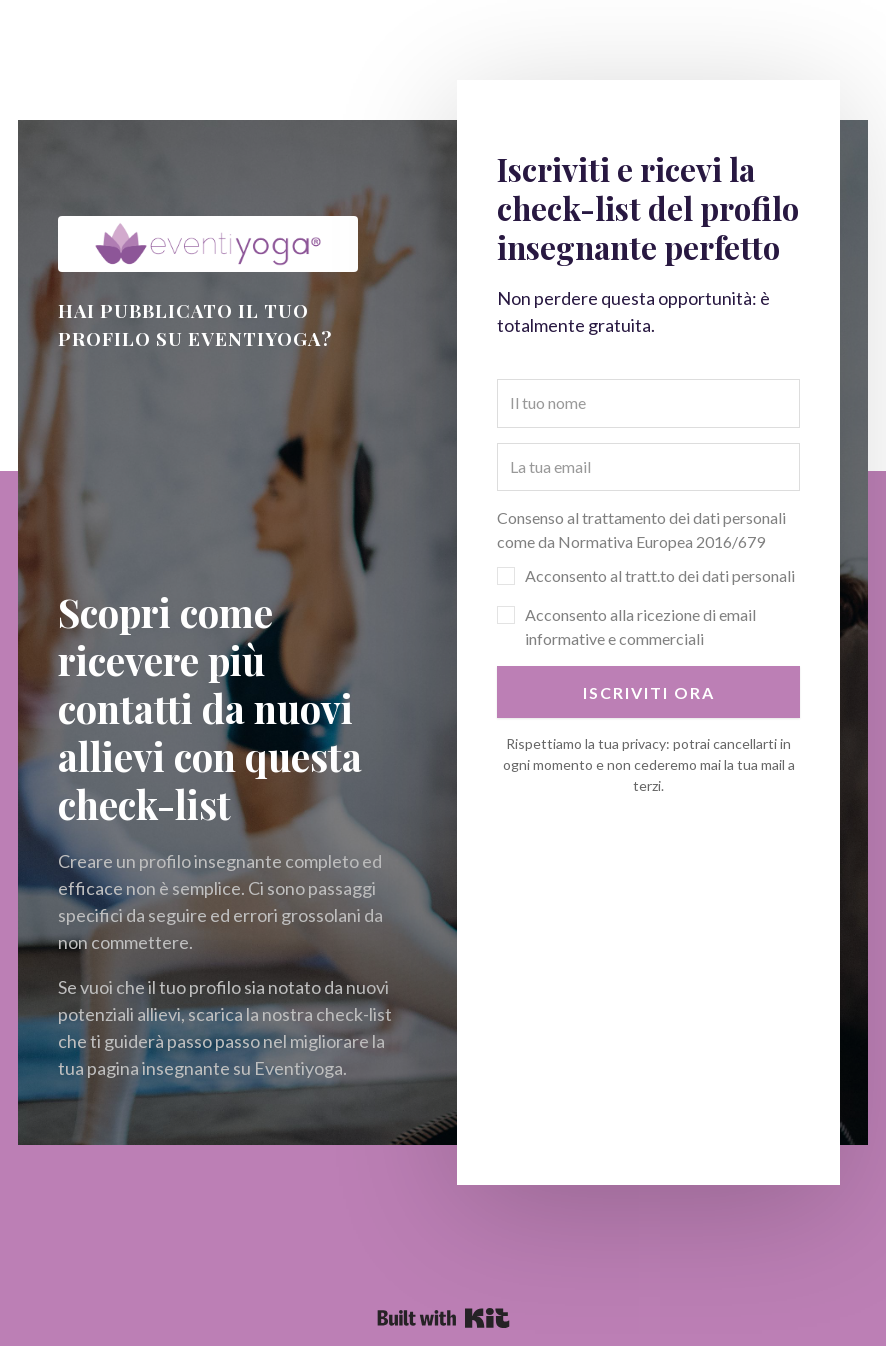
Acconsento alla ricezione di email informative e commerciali (640, 626)
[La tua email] (648, 467)
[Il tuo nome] (648, 403)
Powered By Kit (443, 1318)
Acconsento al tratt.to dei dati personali (660, 575)
